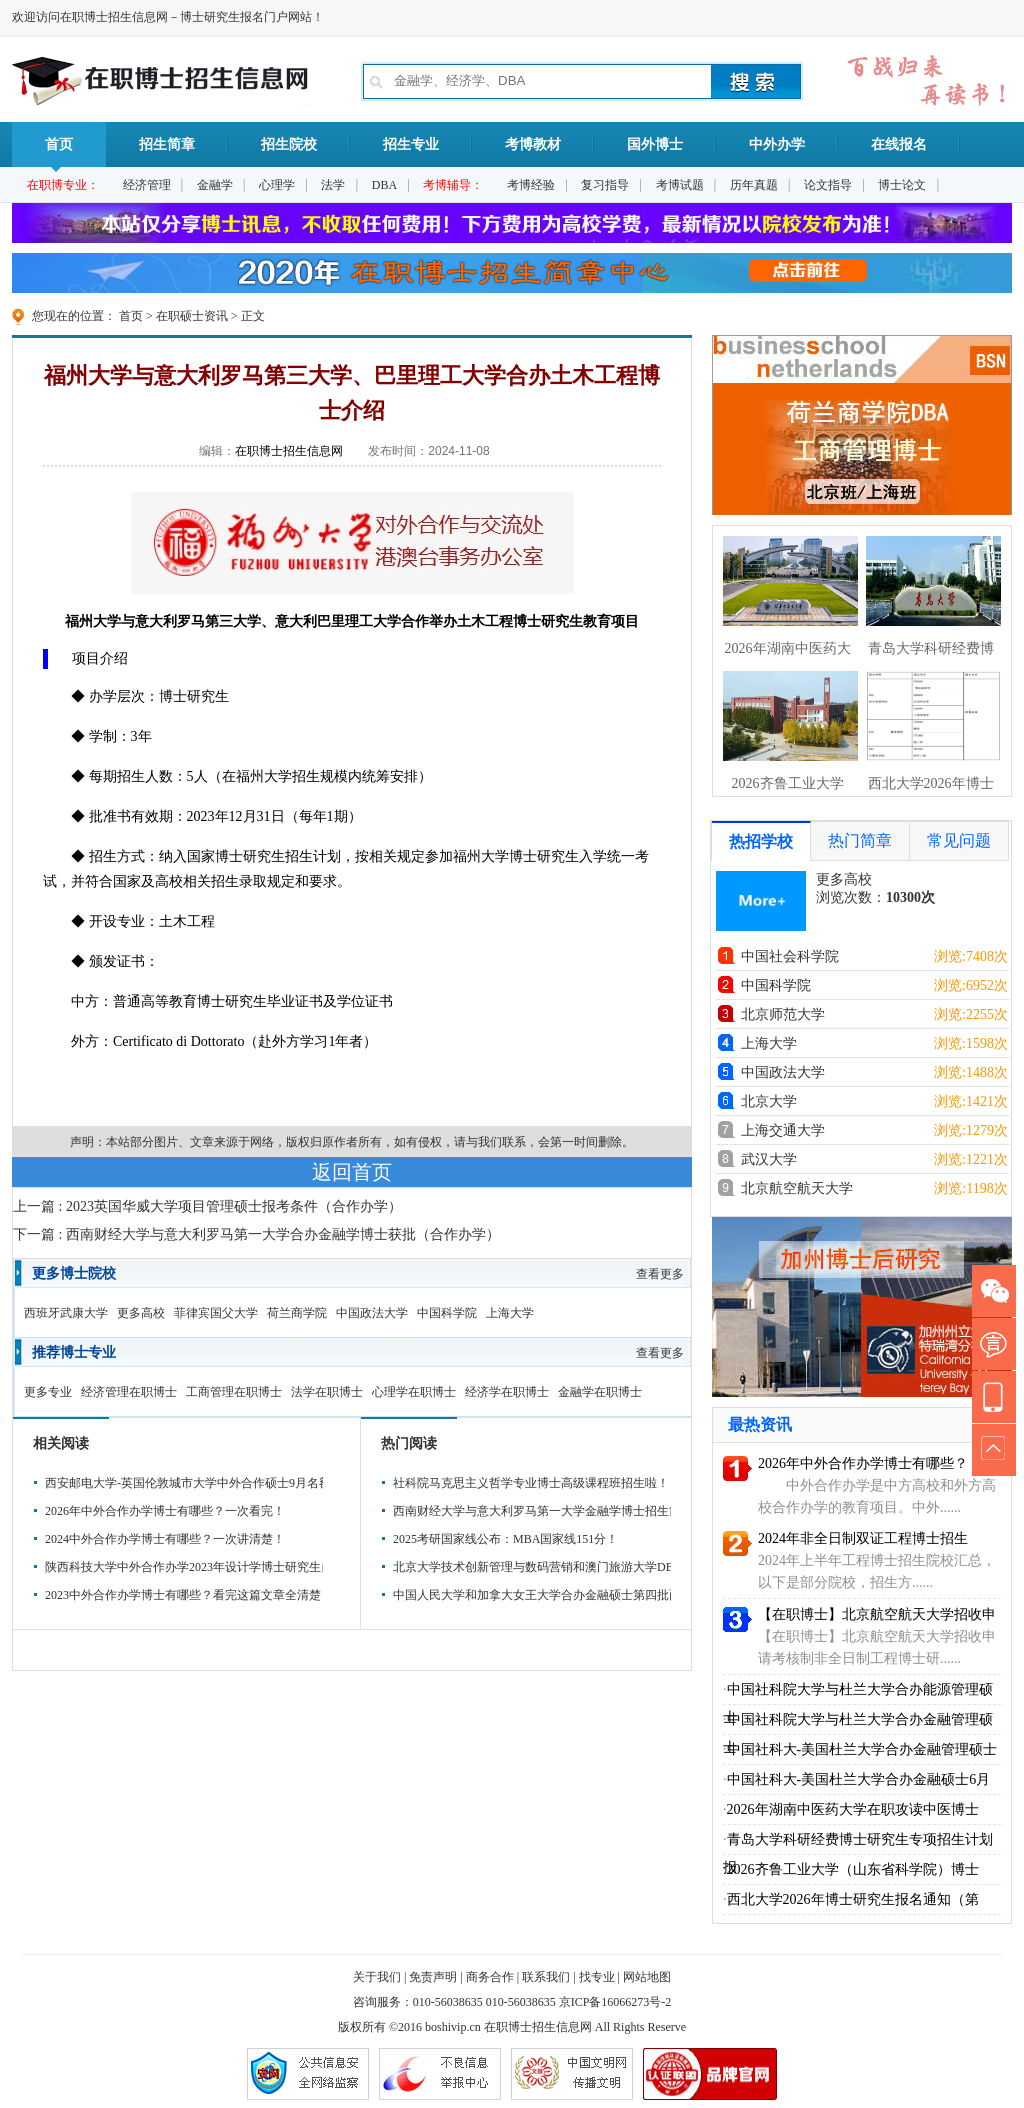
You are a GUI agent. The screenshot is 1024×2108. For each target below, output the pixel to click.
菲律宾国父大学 (216, 1313)
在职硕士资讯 (192, 316)
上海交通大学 (783, 1130)
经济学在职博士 (507, 1392)
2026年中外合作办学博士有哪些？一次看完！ (165, 1511)
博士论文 (902, 185)
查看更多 (660, 1274)
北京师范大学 (783, 1014)
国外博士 (655, 144)
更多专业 (48, 1392)
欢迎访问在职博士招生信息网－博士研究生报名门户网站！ (168, 17)
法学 (333, 185)
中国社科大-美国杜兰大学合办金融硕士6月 (859, 1779)
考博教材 (533, 144)
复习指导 (605, 185)
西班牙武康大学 (66, 1313)
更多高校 (141, 1313)
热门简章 (860, 840)
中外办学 (777, 144)
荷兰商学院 (297, 1313)
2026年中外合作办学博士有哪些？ (863, 1463)
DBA (384, 185)
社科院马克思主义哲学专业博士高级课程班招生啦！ (529, 1483)
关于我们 (377, 1977)
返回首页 (352, 1172)
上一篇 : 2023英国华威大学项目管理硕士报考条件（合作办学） (207, 1206)
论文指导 (828, 185)
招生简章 (167, 144)
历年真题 (754, 185)
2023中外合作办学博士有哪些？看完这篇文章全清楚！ (181, 1595)
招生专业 (411, 144)
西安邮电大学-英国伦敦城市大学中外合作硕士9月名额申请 (181, 1483)
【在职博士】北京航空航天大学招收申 (877, 1614)
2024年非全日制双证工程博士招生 (863, 1538)
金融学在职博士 (600, 1392)
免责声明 (433, 1977)
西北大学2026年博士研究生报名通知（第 (853, 1899)
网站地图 (647, 1977)
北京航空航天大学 (797, 1188)
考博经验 (531, 185)
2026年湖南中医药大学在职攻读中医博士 (853, 1809)
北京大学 (769, 1101)
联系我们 (546, 1977)
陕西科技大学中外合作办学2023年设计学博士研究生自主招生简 (181, 1567)
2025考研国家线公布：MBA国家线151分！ (505, 1539)
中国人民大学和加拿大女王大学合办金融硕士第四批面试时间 (529, 1595)
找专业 (597, 1977)
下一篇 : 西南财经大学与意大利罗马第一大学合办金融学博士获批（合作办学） (256, 1234)
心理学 (277, 185)
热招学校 (761, 841)
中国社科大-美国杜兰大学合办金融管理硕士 (862, 1749)
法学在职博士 (327, 1392)
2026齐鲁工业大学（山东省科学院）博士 (853, 1869)
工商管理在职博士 (234, 1392)
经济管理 (147, 185)
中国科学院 (447, 1313)
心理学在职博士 (414, 1392)
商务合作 (490, 1977)
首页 (59, 152)
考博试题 (680, 185)
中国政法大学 (372, 1313)
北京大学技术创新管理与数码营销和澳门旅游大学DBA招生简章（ (529, 1567)
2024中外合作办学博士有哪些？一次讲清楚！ (165, 1539)
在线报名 (899, 144)
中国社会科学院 (790, 956)
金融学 (215, 185)
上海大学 (510, 1313)
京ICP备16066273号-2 (615, 2002)
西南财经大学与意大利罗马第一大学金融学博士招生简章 (529, 1511)
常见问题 (959, 840)
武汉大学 (769, 1159)
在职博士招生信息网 (289, 451)
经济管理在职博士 (129, 1392)
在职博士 (508, 2027)
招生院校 (289, 144)
